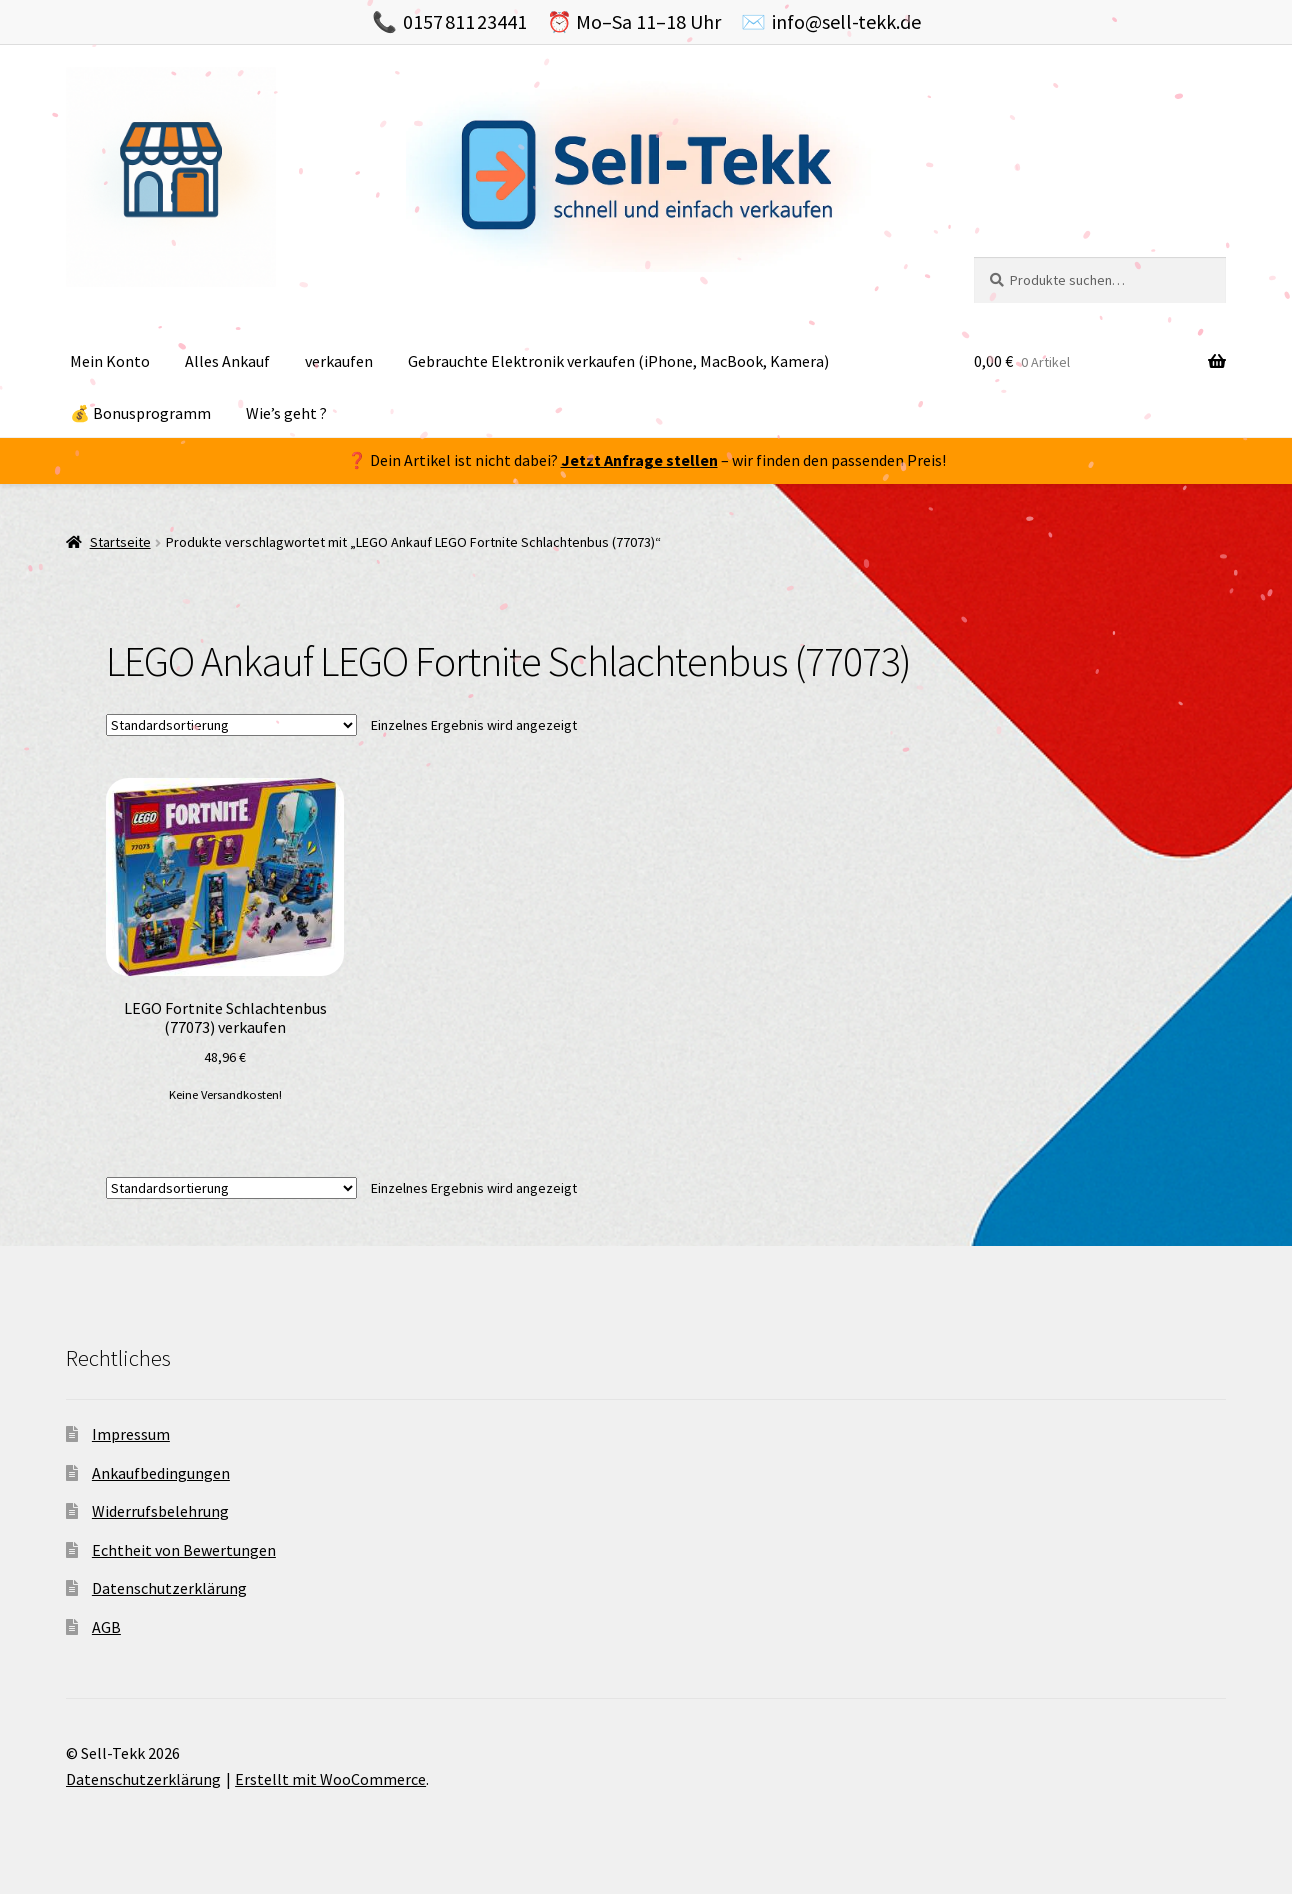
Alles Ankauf (227, 361)
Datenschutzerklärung (169, 1588)
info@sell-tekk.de (846, 21)
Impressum (131, 1434)
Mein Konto (110, 361)
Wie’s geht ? (286, 413)
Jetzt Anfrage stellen (639, 460)
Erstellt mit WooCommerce (330, 1779)
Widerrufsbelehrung (160, 1511)
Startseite (120, 542)
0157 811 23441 (465, 21)
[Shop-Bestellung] (231, 725)
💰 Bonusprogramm (140, 413)
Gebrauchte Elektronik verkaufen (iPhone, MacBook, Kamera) (618, 361)
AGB (106, 1627)
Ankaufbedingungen (161, 1473)
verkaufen (339, 361)
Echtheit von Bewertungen (184, 1550)
